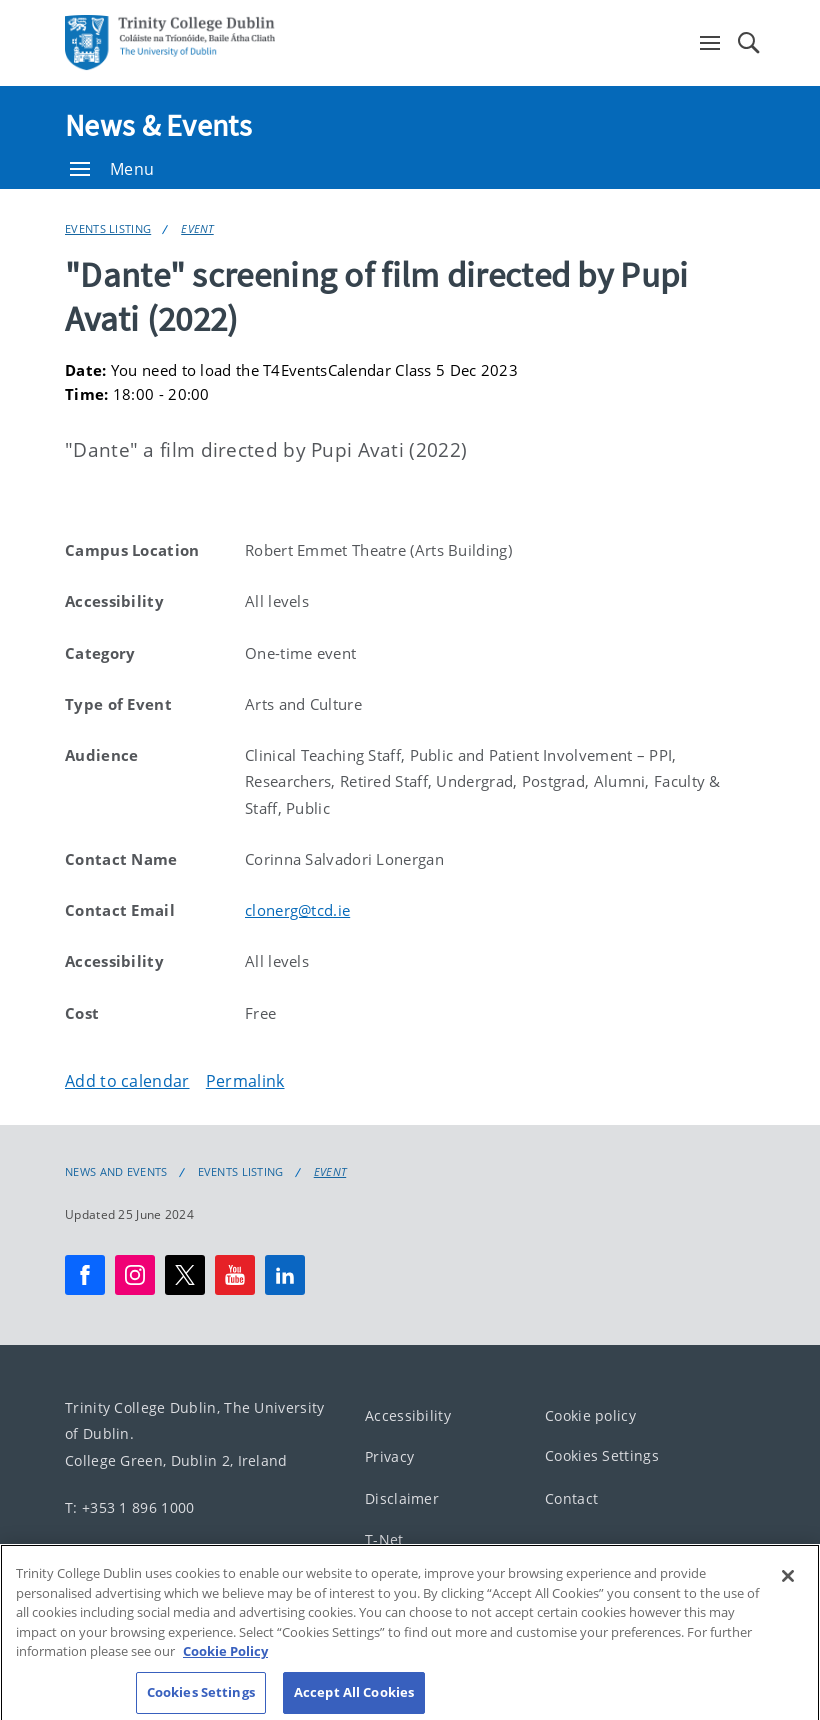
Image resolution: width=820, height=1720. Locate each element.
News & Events (158, 125)
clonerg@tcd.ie (297, 910)
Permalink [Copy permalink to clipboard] (245, 1081)
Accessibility (408, 1415)
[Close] (788, 1587)
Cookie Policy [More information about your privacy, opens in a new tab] (225, 1662)
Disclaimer (402, 1498)
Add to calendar (127, 1081)
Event (197, 228)
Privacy (389, 1456)
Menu (112, 169)
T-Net (384, 1539)
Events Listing (108, 228)
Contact (571, 1498)
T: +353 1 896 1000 (129, 1506)
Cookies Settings (602, 1455)
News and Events (116, 1172)
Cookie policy (590, 1415)
